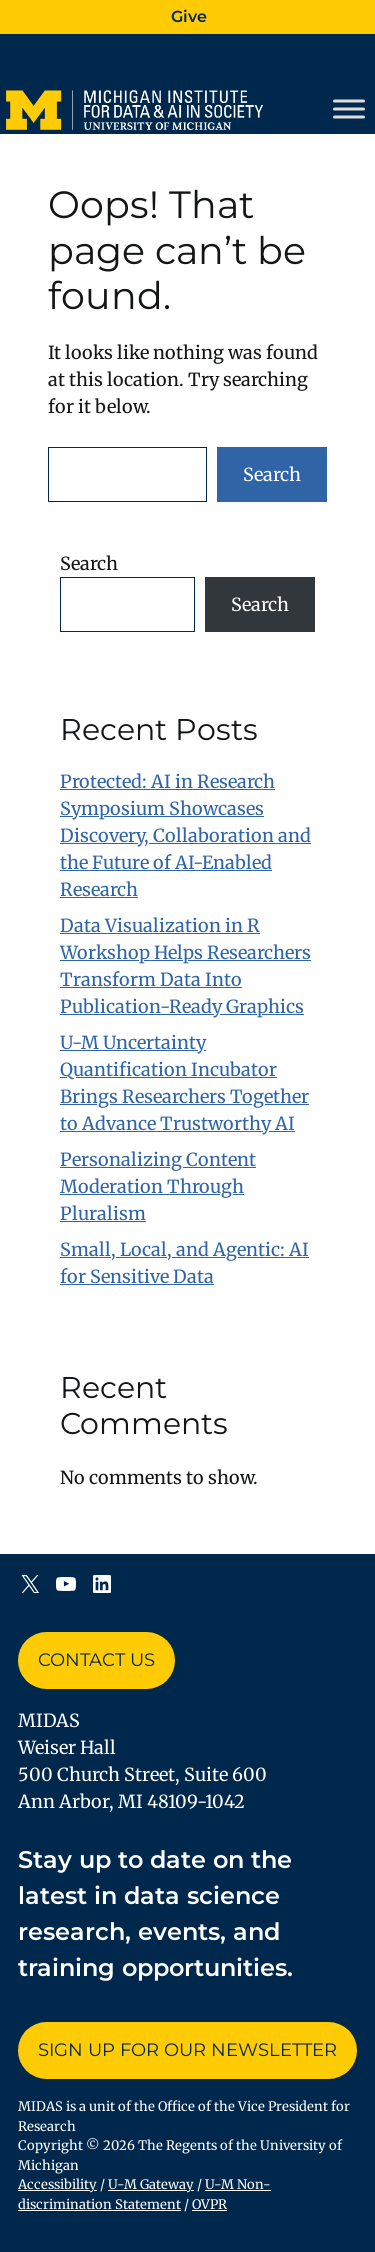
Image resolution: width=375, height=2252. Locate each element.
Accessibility (57, 2184)
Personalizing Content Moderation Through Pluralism (158, 1186)
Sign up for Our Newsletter (187, 2050)
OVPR (209, 2204)
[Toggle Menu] (349, 109)
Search (272, 474)
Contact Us (96, 1660)
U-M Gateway (151, 2184)
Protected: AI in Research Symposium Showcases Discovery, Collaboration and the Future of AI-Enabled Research (185, 835)
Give (189, 16)
